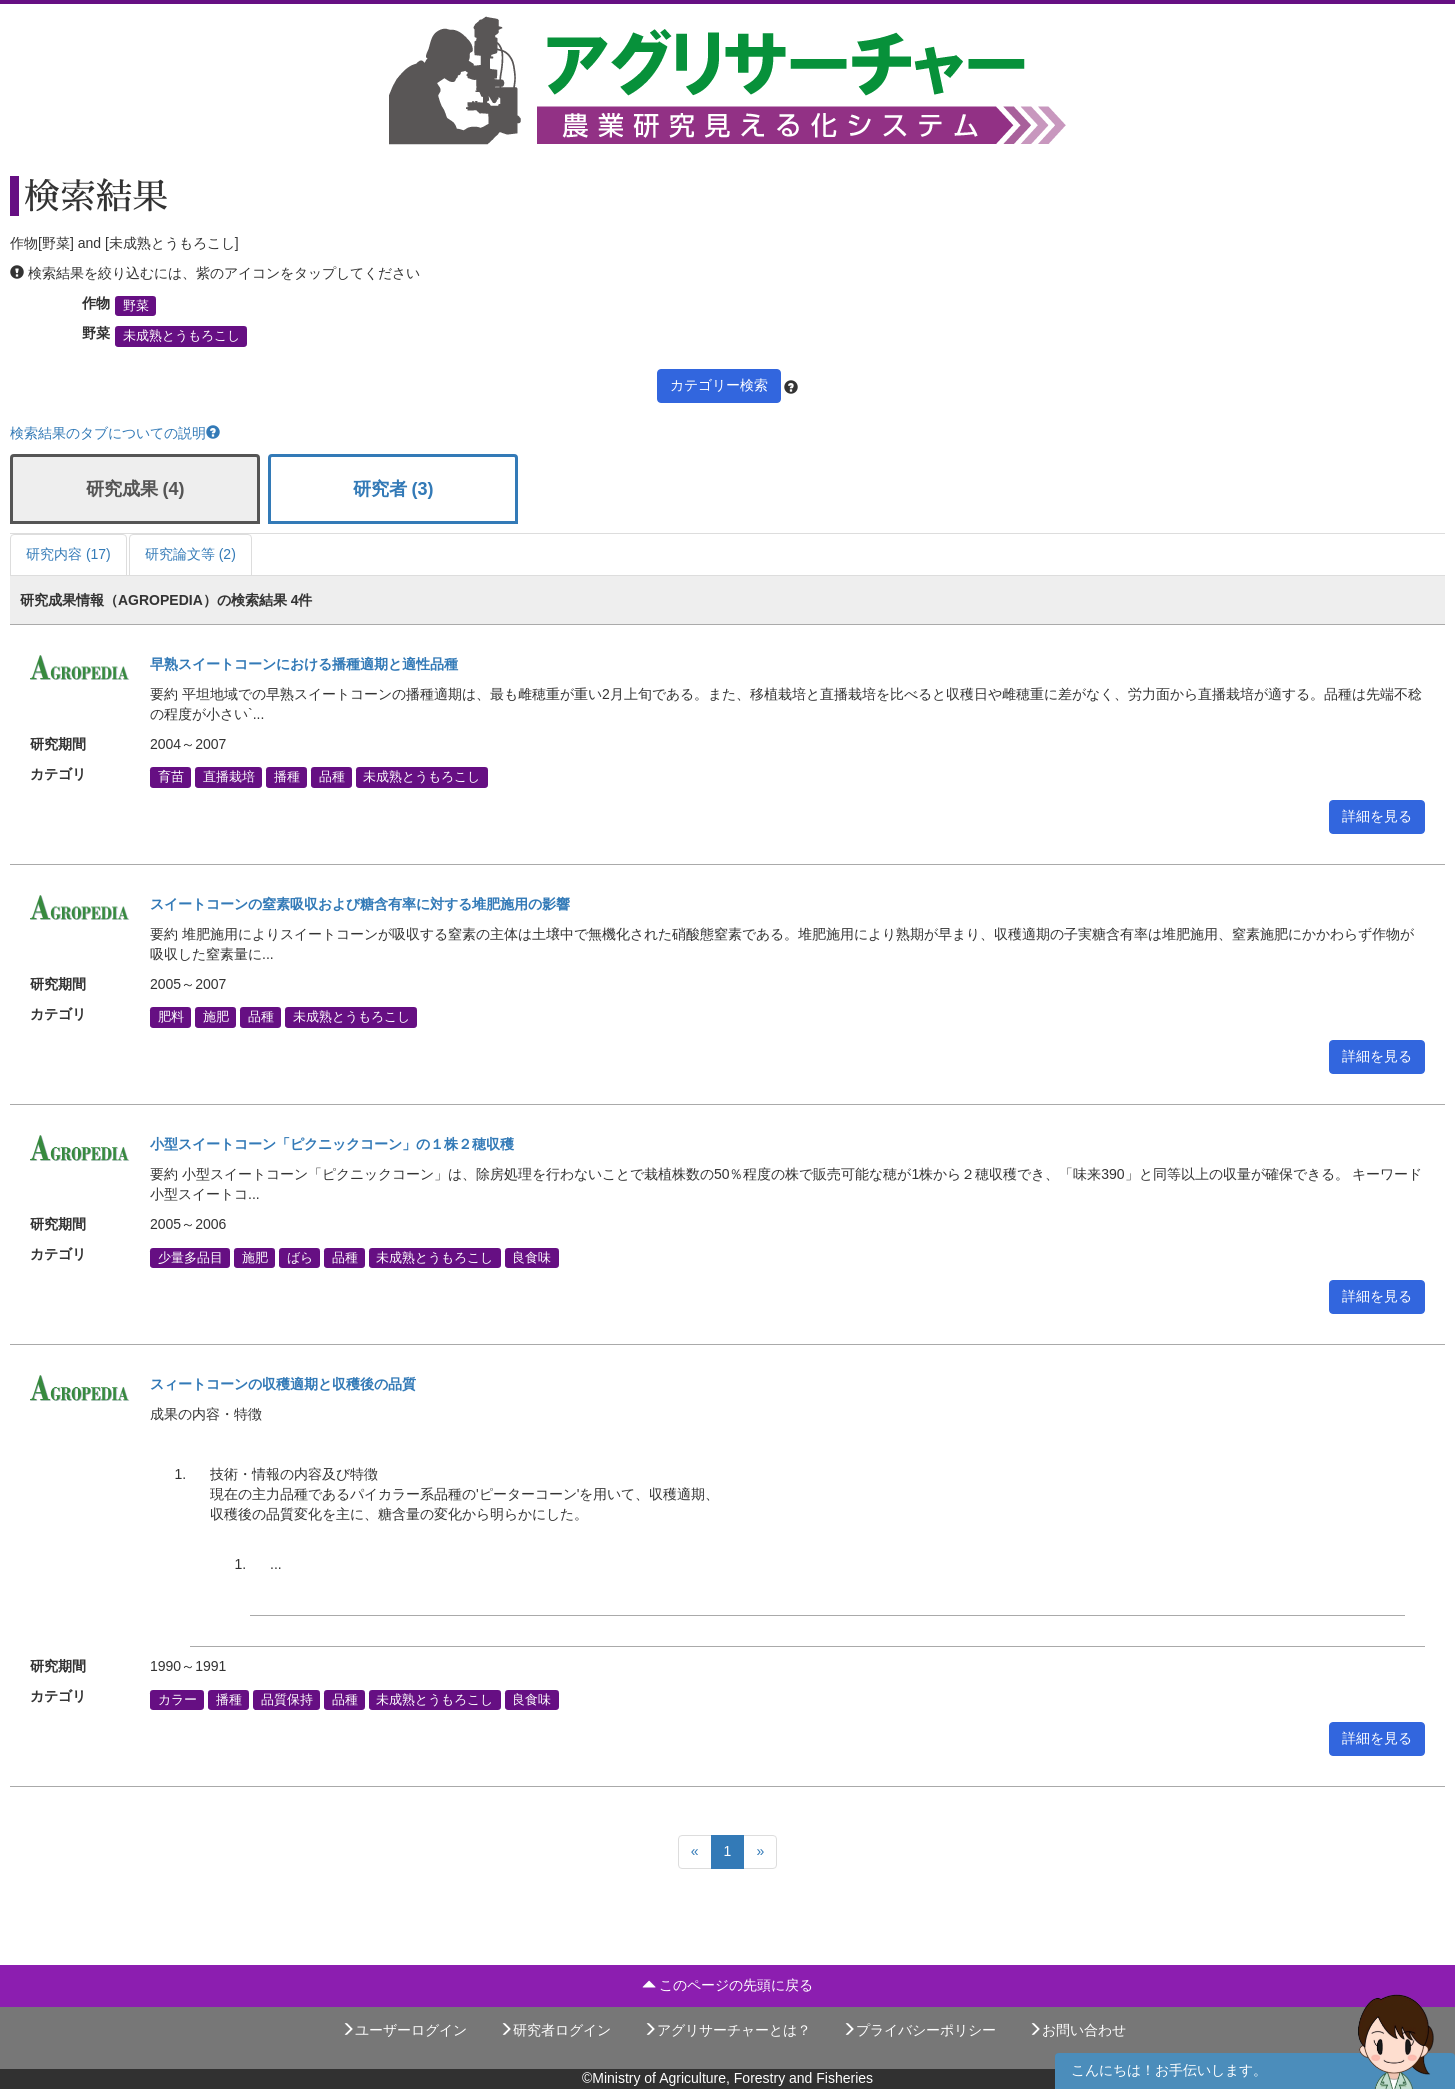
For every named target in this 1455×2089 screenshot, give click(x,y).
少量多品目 (190, 1257)
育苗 (171, 777)
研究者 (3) (393, 489)
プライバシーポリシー (919, 2030)
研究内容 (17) (68, 554)
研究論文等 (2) (190, 554)
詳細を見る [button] (1377, 816)
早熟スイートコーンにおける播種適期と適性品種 (304, 664)
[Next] (760, 1852)
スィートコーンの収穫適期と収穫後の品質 (283, 1384)
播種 (287, 777)
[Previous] (695, 1852)
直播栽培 (229, 777)
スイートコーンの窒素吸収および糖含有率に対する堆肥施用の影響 (360, 904)
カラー (177, 1699)
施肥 (216, 1017)
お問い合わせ (1077, 2030)
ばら (300, 1257)
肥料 (171, 1017)
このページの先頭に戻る (728, 1985)
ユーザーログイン (404, 2030)
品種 (332, 777)
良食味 (531, 1257)
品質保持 (287, 1699)
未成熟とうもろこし (181, 336)
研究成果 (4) (135, 489)
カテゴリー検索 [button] (719, 385)
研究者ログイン (555, 2030)
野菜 (136, 306)
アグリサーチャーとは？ (727, 2030)
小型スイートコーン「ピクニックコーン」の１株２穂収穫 (332, 1144)
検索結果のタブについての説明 (115, 433)
